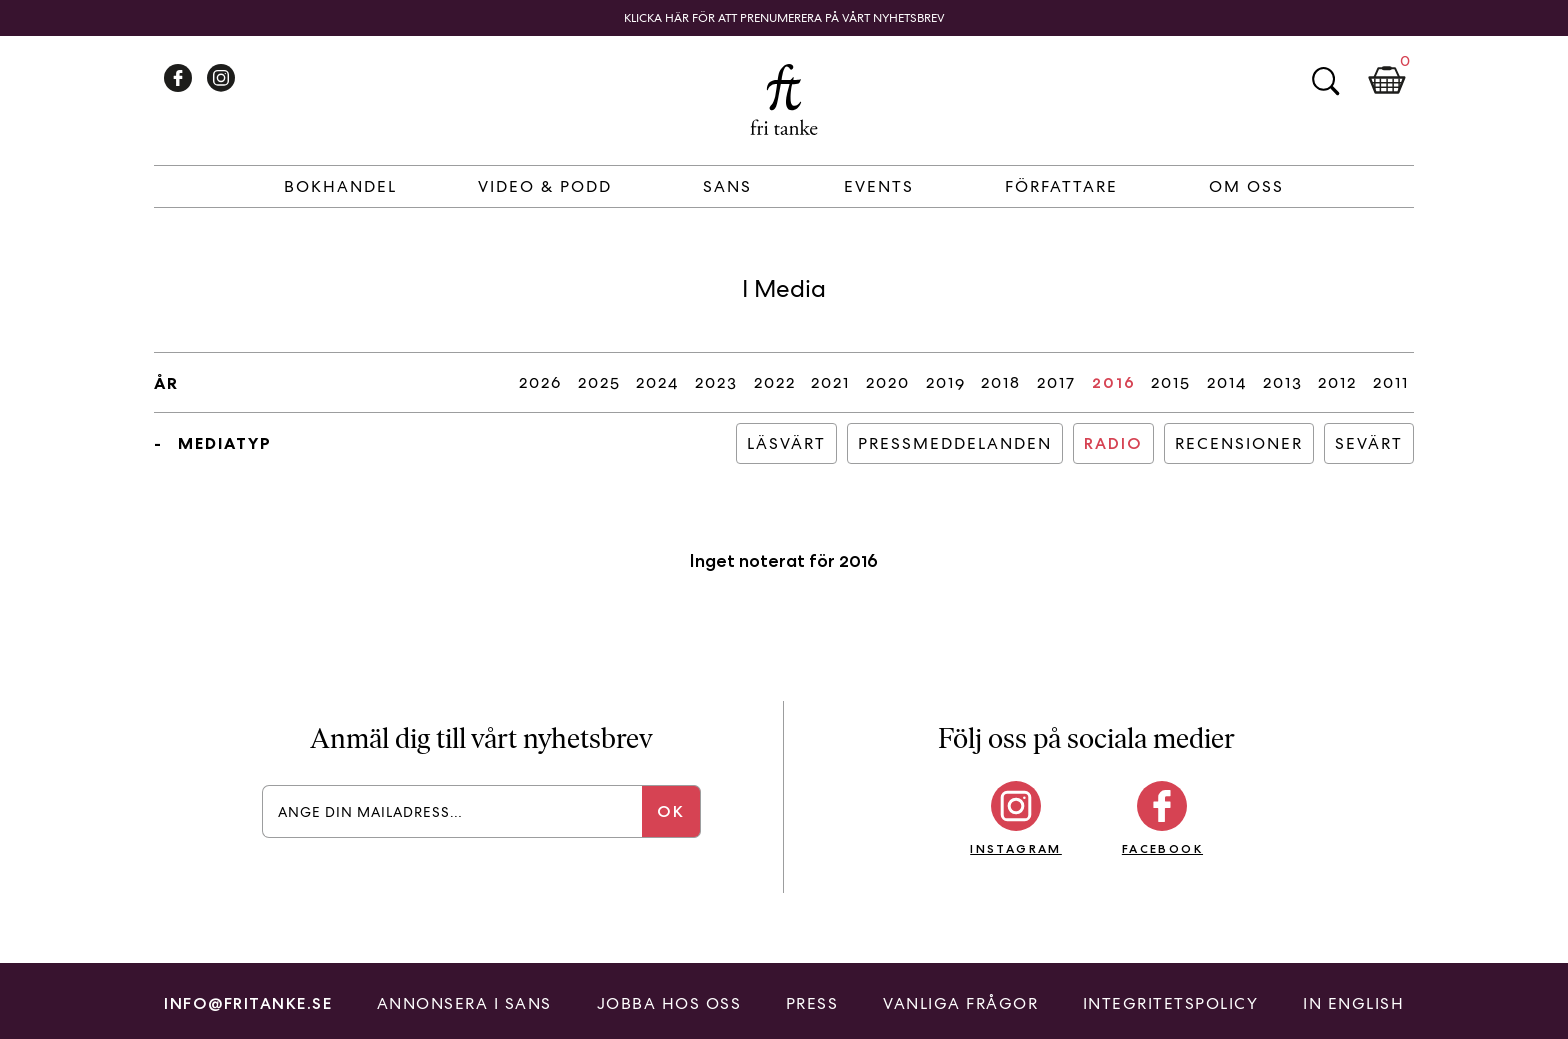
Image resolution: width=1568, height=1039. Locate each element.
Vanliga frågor (960, 1003)
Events (879, 186)
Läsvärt (786, 443)
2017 (1056, 382)
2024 (657, 382)
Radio (1113, 443)
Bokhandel (340, 186)
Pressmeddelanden (955, 443)
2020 (888, 382)
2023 (716, 382)
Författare (1061, 186)
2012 (1337, 382)
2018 (1001, 382)
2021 (830, 382)
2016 (1114, 382)
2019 (946, 382)
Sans (727, 186)
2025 (599, 382)
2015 (1171, 382)
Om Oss (1246, 186)
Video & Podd (545, 186)
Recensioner (1239, 443)
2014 (1227, 382)
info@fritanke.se (248, 1003)
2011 (1391, 382)
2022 (775, 382)
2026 (540, 382)
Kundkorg (1387, 81)
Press (812, 1003)
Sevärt (1369, 443)
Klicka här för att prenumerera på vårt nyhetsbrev (784, 18)
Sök (1325, 81)
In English (1353, 1003)
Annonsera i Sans (464, 1003)
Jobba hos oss (669, 1003)
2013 (1283, 382)
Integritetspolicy (1171, 1003)
